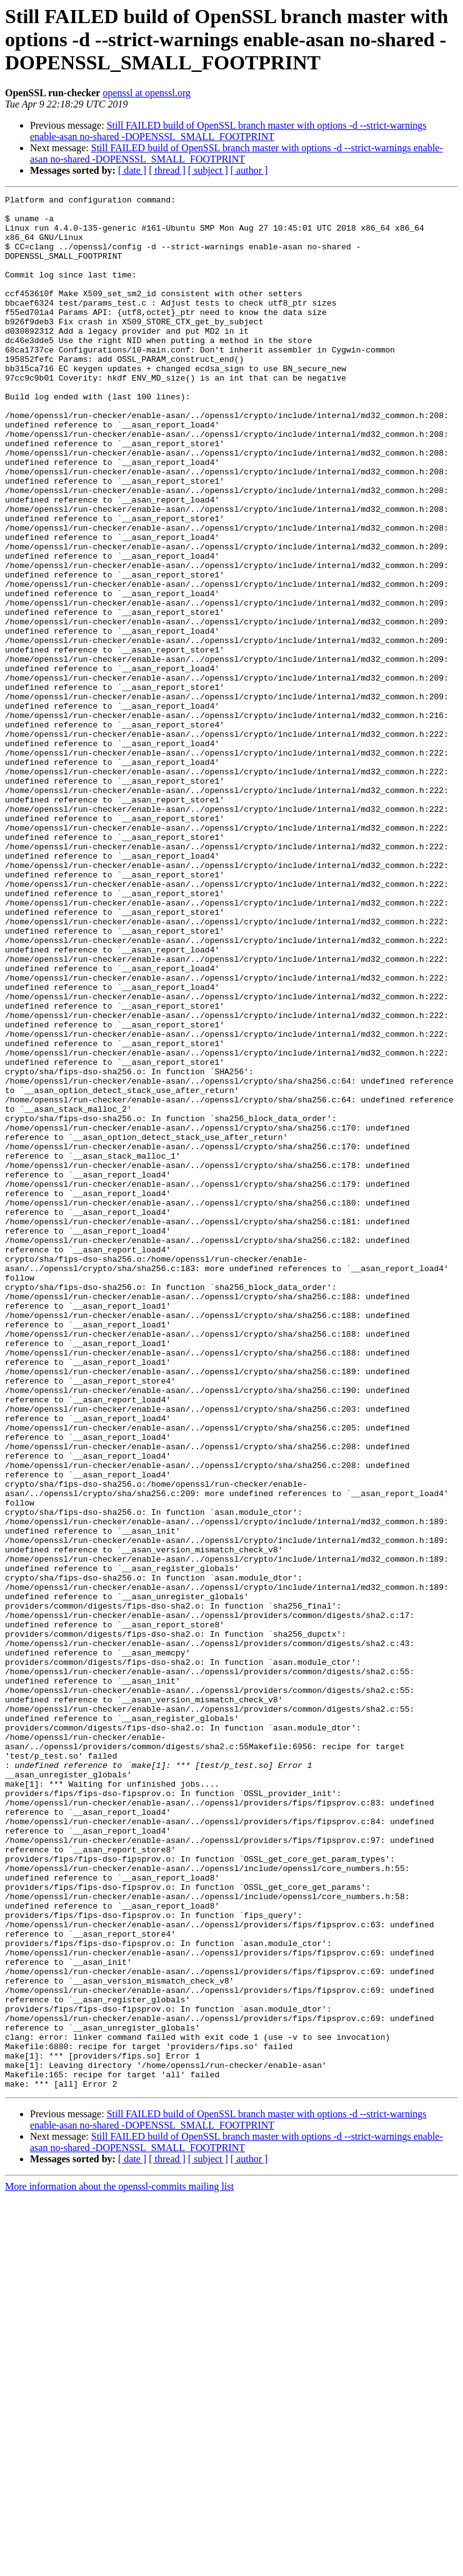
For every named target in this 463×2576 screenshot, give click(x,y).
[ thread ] (167, 170)
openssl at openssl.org (146, 92)
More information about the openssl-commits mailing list (119, 2565)
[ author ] (249, 170)
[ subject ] (208, 170)
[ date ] (132, 170)
